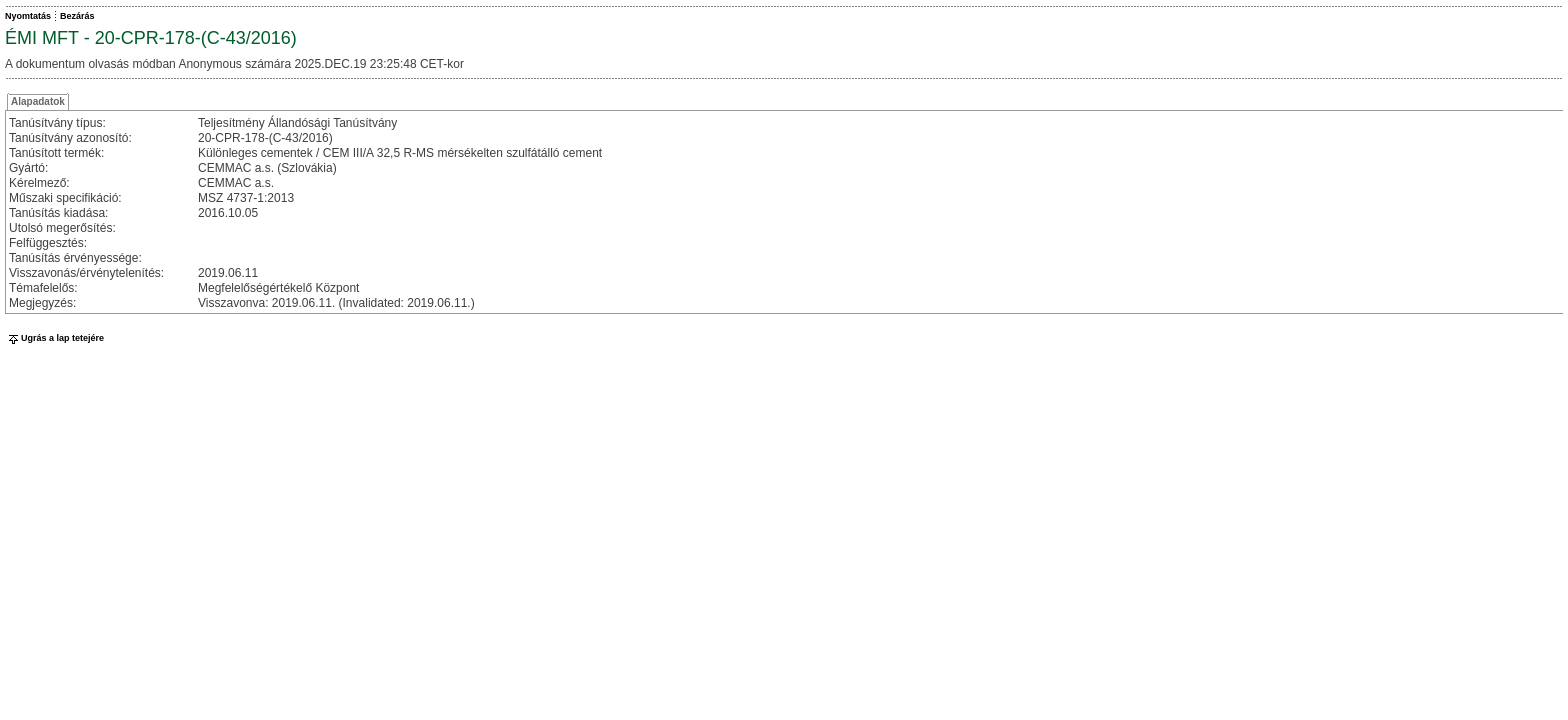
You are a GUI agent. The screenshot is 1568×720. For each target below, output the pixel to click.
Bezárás (77, 16)
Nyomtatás (28, 16)
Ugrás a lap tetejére (54, 338)
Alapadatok (38, 101)
